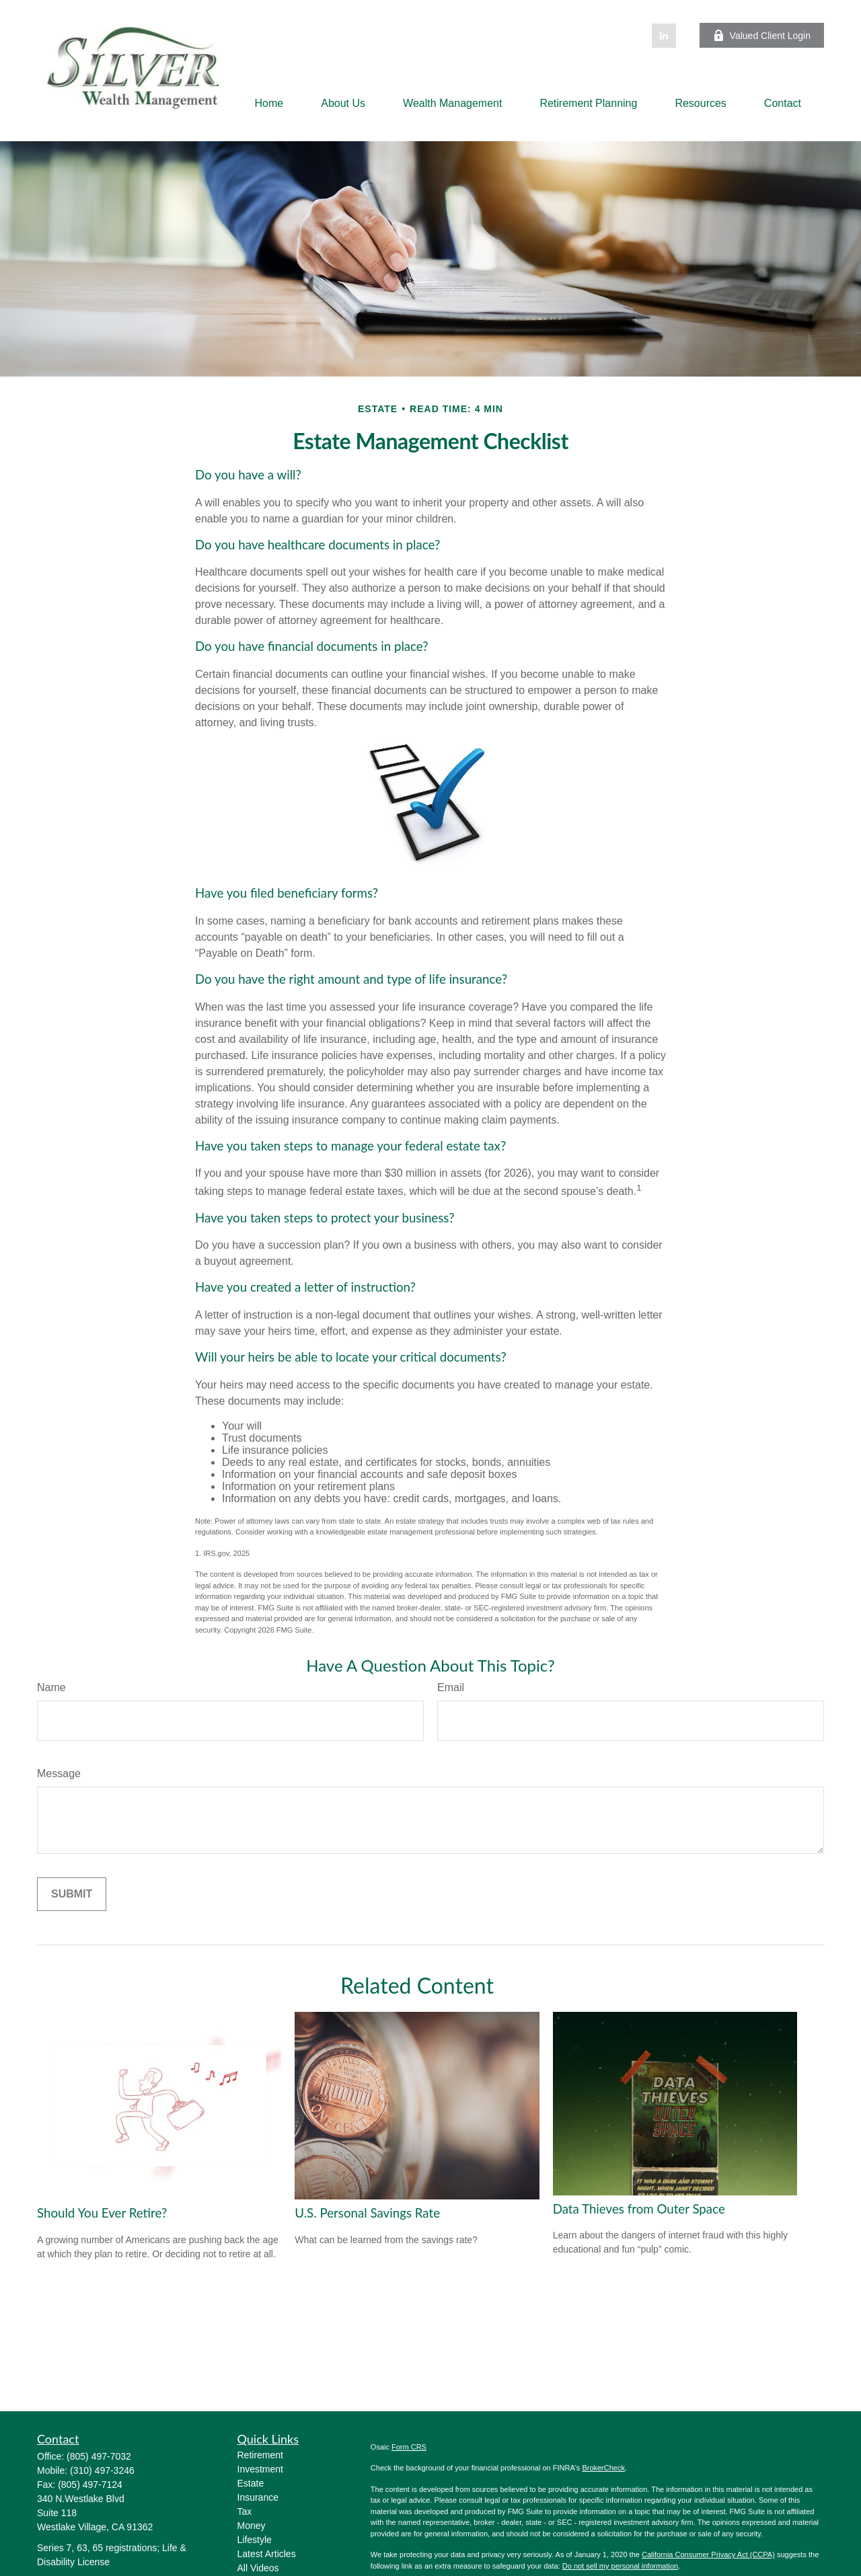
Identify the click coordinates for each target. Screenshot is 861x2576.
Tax (244, 2511)
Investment (260, 2469)
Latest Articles (266, 2553)
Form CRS (408, 2447)
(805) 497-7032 (99, 2456)
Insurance (257, 2497)
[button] (269, 103)
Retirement (260, 2455)
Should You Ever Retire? (102, 2213)
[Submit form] (71, 1894)
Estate (250, 2483)
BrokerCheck (603, 2468)
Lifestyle (254, 2539)
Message (59, 1773)
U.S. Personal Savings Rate (367, 2213)
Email (450, 1687)
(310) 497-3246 (102, 2470)
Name (51, 1687)
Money (251, 2525)
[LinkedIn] (664, 36)
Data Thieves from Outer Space (639, 2208)
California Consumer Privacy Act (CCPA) (708, 2554)
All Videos (258, 2568)
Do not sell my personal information (620, 2566)
